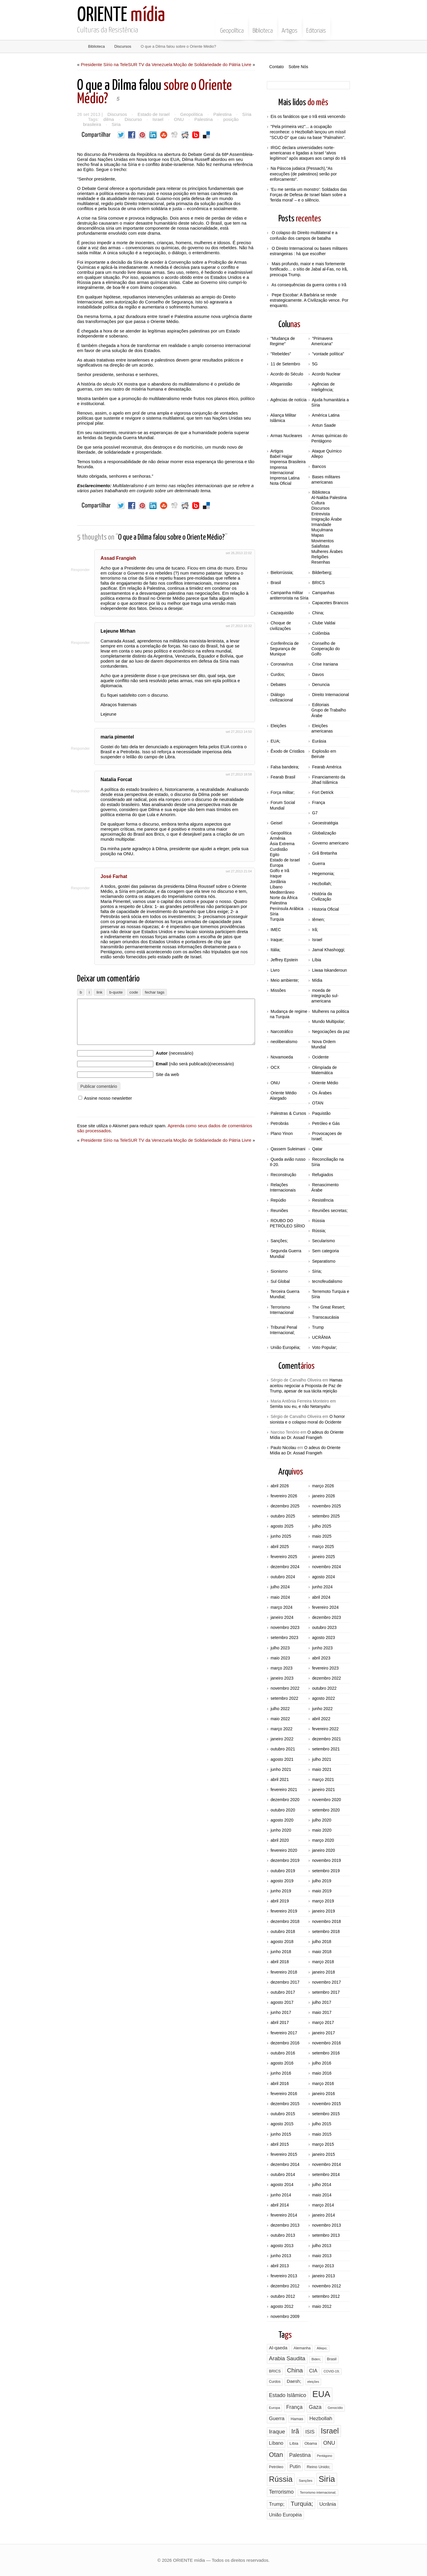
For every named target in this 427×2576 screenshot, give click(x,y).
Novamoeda (281, 1057)
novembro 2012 (326, 2286)
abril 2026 (279, 1485)
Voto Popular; (324, 1347)
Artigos (289, 26)
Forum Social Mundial (282, 805)
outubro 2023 (324, 1627)
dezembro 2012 (284, 2286)
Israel (155, 119)
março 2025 (323, 1546)
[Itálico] (89, 1002)
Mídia (317, 980)
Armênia (277, 838)
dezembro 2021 (326, 1738)
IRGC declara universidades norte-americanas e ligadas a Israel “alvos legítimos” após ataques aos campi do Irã (308, 153)
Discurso (131, 119)
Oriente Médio (325, 1082)
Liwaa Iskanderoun (329, 970)
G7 (315, 812)
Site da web (167, 1093)
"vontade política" (328, 353)
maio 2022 (280, 1718)
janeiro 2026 (323, 1496)
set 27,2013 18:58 (239, 774)
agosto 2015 (281, 2123)
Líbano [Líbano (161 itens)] (276, 2443)
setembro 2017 (326, 1992)
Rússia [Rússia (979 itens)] (281, 2479)
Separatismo (323, 1261)
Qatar (317, 1149)
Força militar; (282, 792)
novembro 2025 (326, 1506)
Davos (318, 674)
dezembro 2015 (284, 2103)
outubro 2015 (282, 2113)
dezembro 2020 (284, 1799)
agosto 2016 (281, 2063)
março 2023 (281, 1668)
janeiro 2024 (281, 1617)
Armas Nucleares (286, 435)
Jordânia (278, 881)
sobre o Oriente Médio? (154, 92)
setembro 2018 (326, 1931)
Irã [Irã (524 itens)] (295, 2431)
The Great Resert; (328, 1307)
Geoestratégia (325, 823)
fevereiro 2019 (283, 1911)
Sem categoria (325, 1250)
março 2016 (323, 2083)
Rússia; (319, 1230)
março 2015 (323, 2144)
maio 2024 (280, 1597)
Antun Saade (324, 425)
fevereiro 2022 (325, 1728)
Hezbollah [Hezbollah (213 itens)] (320, 2418)
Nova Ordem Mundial (323, 1044)
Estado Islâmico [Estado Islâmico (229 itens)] (287, 2395)
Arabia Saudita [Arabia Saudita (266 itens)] (287, 2358)
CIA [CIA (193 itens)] (313, 2371)
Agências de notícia (288, 399)
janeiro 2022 (281, 1738)
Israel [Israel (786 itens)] (330, 2431)
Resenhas (320, 562)
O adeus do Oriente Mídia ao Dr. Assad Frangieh (307, 1435)
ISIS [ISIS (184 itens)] (309, 2432)
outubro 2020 (282, 1810)
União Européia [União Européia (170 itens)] (285, 2514)
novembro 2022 (284, 1688)
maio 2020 (321, 1830)
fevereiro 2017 (283, 2032)
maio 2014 (321, 2195)
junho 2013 (280, 2255)
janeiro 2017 (323, 2032)
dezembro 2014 (284, 2164)
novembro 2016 (326, 2043)
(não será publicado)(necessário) (195, 1082)
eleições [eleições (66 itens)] (313, 2381)
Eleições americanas (322, 728)
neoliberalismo (283, 1041)
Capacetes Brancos (330, 602)
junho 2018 (280, 1951)
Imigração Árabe (326, 519)
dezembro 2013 (284, 2225)
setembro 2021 (326, 1749)
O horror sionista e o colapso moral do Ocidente (307, 1419)
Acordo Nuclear (326, 374)
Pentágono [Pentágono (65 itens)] (324, 2455)
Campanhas (323, 592)
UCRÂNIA (321, 1337)
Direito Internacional (330, 694)
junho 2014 (280, 2195)
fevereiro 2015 (283, 2154)
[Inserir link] (99, 1002)
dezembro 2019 (284, 1860)
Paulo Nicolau (283, 1447)
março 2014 (323, 2205)
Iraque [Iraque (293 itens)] (277, 2431)
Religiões (320, 556)
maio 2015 (321, 2134)
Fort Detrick (322, 792)
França (318, 802)
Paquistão (321, 1113)
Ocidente (320, 1057)
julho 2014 (321, 2184)
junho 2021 (280, 1769)
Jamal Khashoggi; (328, 949)
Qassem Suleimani (287, 1149)
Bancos (319, 466)
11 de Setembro (285, 364)
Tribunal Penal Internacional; (283, 1330)
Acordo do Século (286, 374)
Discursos (122, 46)
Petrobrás (279, 1123)
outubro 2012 (282, 2296)
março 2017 (323, 2022)
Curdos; (277, 674)
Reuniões (279, 1210)
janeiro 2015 (323, 2154)
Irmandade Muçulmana (322, 527)
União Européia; (285, 1347)
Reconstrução (283, 1174)
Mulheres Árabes (327, 551)
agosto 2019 (281, 1880)
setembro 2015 (326, 2113)
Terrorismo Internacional (282, 1310)
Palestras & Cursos (288, 1113)
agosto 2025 (281, 1526)
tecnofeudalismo (327, 1281)
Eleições (278, 725)
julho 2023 (280, 1648)
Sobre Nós (298, 66)
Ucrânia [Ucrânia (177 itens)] (327, 2504)
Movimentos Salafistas (322, 543)
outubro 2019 (282, 1870)
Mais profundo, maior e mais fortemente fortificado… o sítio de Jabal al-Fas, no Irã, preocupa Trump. (309, 269)
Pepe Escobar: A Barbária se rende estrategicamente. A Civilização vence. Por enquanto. (309, 300)
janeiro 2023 (281, 1678)
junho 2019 (280, 1891)
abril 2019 (279, 1901)
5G (315, 364)
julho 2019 (321, 1880)
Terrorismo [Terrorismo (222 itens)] (281, 2492)
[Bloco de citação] (115, 1002)
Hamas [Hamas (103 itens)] (297, 2419)
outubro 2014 (282, 2174)
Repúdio (278, 1200)
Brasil (275, 582)
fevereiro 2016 (283, 2093)
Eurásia (319, 741)
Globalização (324, 833)
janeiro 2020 (323, 1850)
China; (318, 612)
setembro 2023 (284, 1637)
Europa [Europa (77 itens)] (274, 2407)
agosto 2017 (281, 2002)
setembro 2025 (326, 1516)
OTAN (317, 1103)
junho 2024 (322, 1586)
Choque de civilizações (280, 626)
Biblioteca (263, 26)
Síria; (317, 1271)
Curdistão (279, 849)
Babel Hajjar (281, 456)
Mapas (317, 535)
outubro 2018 (282, 1931)
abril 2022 (321, 1718)
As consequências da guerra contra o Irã (309, 284)
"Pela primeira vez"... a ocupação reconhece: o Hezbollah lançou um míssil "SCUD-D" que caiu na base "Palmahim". (307, 132)
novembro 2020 (326, 1799)
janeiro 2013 (323, 2275)
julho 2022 (280, 1708)
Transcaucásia (325, 1317)
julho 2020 (321, 1820)
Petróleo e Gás (326, 1123)
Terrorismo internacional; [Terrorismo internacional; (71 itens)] (318, 2492)
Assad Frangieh (126, 558)
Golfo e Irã (279, 870)
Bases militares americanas (325, 479)
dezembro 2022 (326, 1678)
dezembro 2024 (284, 1566)
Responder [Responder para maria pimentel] (86, 748)
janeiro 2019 (323, 1911)
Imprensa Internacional (282, 470)
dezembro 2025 (284, 1506)
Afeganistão (281, 384)
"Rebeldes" (280, 353)
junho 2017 (280, 2012)
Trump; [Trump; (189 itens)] (276, 2504)
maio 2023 (280, 1658)
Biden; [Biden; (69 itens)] (316, 2359)
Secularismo (323, 1240)
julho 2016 (321, 2063)
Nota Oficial (280, 483)
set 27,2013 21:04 (239, 871)
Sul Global (280, 1281)
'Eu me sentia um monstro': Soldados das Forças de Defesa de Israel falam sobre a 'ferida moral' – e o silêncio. (308, 194)
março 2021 (323, 1779)
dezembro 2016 (284, 2043)
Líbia (316, 959)
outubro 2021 (282, 1749)
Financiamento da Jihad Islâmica (328, 780)
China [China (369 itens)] (295, 2370)
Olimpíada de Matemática (324, 1070)
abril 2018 (279, 1961)
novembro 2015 (326, 2103)
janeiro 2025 (323, 1556)
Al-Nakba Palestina (329, 497)
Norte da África (283, 897)
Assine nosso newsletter (105, 1117)
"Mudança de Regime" (282, 341)
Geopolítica (232, 26)
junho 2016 (280, 2073)
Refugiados (322, 1174)
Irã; (315, 929)
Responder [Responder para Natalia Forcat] (86, 791)
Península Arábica (286, 908)
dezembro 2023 (326, 1617)
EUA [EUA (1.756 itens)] (321, 2394)
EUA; (275, 741)
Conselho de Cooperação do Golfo (325, 648)
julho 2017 (321, 2002)
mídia (121, 15)
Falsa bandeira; (284, 767)
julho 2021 (321, 1759)
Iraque (276, 876)
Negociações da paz (331, 1031)
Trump (318, 1327)
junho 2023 (322, 1648)
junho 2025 (280, 1536)
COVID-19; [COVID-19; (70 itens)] (332, 2371)
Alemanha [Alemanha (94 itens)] (302, 2348)
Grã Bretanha (324, 853)
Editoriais (316, 26)
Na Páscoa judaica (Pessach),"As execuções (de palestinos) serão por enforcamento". (303, 173)
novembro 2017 (326, 1982)
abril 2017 (279, 2022)
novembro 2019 (326, 1860)
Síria (242, 114)
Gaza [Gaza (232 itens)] (315, 2407)
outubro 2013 (282, 2235)
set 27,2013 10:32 (239, 626)
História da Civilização (321, 896)
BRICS (318, 582)
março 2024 (281, 1607)
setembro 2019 (326, 1870)
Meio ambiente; (284, 980)
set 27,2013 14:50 (239, 731)
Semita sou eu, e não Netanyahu (300, 1406)
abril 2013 (279, 2265)
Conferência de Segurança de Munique (284, 648)
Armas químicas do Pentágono (329, 438)
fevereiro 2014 (283, 2215)
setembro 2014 (326, 2174)
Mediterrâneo (282, 892)
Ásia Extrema (282, 843)
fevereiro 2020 (283, 1850)
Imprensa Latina (284, 478)
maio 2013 (321, 2255)
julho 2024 (280, 1586)
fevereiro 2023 (325, 1668)
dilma (108, 119)
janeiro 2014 (323, 2215)
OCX (274, 1067)
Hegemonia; (323, 873)
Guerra (318, 863)
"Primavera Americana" (322, 341)
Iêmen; (318, 919)
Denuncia (320, 684)
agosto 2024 (323, 1576)
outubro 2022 (324, 1688)
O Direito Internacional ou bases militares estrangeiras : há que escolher (309, 251)
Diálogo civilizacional (281, 697)
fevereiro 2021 (283, 1789)
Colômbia (320, 633)
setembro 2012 (326, 2296)
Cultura (318, 503)
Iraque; (276, 939)
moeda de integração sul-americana (325, 995)
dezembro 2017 (284, 1982)
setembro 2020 (326, 1810)
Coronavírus (281, 664)
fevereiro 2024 (325, 1607)
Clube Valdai (323, 623)
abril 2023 (321, 1658)
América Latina (326, 415)
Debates (278, 684)
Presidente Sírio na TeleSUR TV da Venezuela (127, 64)
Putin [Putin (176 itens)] (294, 2466)
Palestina (219, 114)
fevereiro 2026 (283, 1496)
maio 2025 (321, 1536)
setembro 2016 (326, 2053)
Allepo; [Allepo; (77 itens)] (322, 2348)
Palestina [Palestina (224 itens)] (300, 2455)
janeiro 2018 (323, 1972)
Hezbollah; (322, 883)
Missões (278, 990)
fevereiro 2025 (283, 1556)
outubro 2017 (282, 1992)
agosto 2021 (281, 1759)
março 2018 (323, 1961)
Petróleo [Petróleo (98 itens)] (276, 2467)
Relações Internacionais (283, 1187)
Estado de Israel (152, 114)
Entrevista (320, 513)
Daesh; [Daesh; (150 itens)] (294, 2381)
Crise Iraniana (325, 664)
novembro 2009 (284, 2316)
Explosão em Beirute (323, 754)
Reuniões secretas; (330, 1210)
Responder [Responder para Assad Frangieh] (86, 569)
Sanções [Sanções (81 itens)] (305, 2481)
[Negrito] (81, 1002)
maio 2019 (321, 1891)
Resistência (322, 1200)
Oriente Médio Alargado (283, 1095)
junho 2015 (280, 2134)
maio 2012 (321, 2306)
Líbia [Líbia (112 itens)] (293, 2443)
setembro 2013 (326, 2235)
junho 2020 (280, 1830)
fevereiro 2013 (283, 2275)
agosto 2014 (281, 2184)
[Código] (134, 1002)
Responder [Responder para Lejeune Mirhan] (86, 642)
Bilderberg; (322, 572)
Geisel (276, 823)
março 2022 (281, 1728)
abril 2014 (279, 2205)
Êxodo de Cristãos (287, 751)
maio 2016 (321, 2073)
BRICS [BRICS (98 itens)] (275, 2371)
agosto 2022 (323, 1698)
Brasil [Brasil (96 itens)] (332, 2359)
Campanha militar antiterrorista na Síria (289, 595)
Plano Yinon (281, 1133)
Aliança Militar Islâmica (283, 418)
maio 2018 (321, 1951)
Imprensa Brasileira (288, 461)
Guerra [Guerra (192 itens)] (276, 2418)
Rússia (318, 1220)
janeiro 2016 (323, 2093)
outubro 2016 (282, 2053)
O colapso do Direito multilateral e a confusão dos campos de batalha (303, 235)
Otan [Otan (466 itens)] (276, 2454)
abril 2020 (279, 1840)
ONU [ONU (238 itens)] (329, 2443)
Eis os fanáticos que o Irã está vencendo (307, 116)
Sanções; (279, 1240)
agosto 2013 (281, 2245)
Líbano (276, 887)
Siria (115, 124)
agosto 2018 (281, 1941)
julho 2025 (321, 1526)
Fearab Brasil (282, 777)
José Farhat (122, 876)
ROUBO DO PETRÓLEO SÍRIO (287, 1223)
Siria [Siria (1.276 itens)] (326, 2479)
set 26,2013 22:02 (239, 553)
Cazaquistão (282, 612)
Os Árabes (322, 1092)
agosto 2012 (281, 2306)
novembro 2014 (326, 2164)
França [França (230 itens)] (294, 2407)
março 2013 (323, 2265)
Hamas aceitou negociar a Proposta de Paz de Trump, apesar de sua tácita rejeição (306, 1385)
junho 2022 (322, 1708)
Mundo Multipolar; (328, 1021)
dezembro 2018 (284, 1921)
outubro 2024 (282, 1576)
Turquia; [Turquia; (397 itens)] (302, 2503)
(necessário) (174, 1071)
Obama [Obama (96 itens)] (311, 2443)
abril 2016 (279, 2083)
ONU (175, 119)
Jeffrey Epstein (284, 959)
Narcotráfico (281, 1031)
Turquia (277, 919)
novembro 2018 (326, 1921)
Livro (274, 970)
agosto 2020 (281, 1820)
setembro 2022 (284, 1698)
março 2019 (323, 1901)
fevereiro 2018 (283, 1972)
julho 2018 (321, 1941)
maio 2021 (321, 1769)
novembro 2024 (326, 1566)
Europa (276, 865)
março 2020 (323, 1840)
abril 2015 (279, 2144)
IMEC (275, 929)
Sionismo (279, 1271)
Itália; (275, 949)
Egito (274, 854)
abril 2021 (279, 1779)
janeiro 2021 (323, 1789)
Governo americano (330, 843)
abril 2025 (279, 1546)
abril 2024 (321, 1597)
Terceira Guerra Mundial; (284, 1294)
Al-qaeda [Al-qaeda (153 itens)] (278, 2347)
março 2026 (323, 1485)
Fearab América (326, 767)
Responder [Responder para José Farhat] (86, 888)
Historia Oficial (325, 909)
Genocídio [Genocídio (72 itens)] (335, 2407)
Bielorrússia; (281, 572)
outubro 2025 (282, 1516)
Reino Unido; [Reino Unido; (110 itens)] (318, 2467)
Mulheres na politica (330, 1011)
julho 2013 (321, 2245)
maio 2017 (321, 2012)
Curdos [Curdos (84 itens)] (275, 2382)
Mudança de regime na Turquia (288, 1014)
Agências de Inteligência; (323, 387)
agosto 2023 (323, 1637)
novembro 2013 (326, 2225)
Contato (276, 66)
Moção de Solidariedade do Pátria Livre (212, 64)
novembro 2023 (284, 1627)
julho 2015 (321, 2123)
